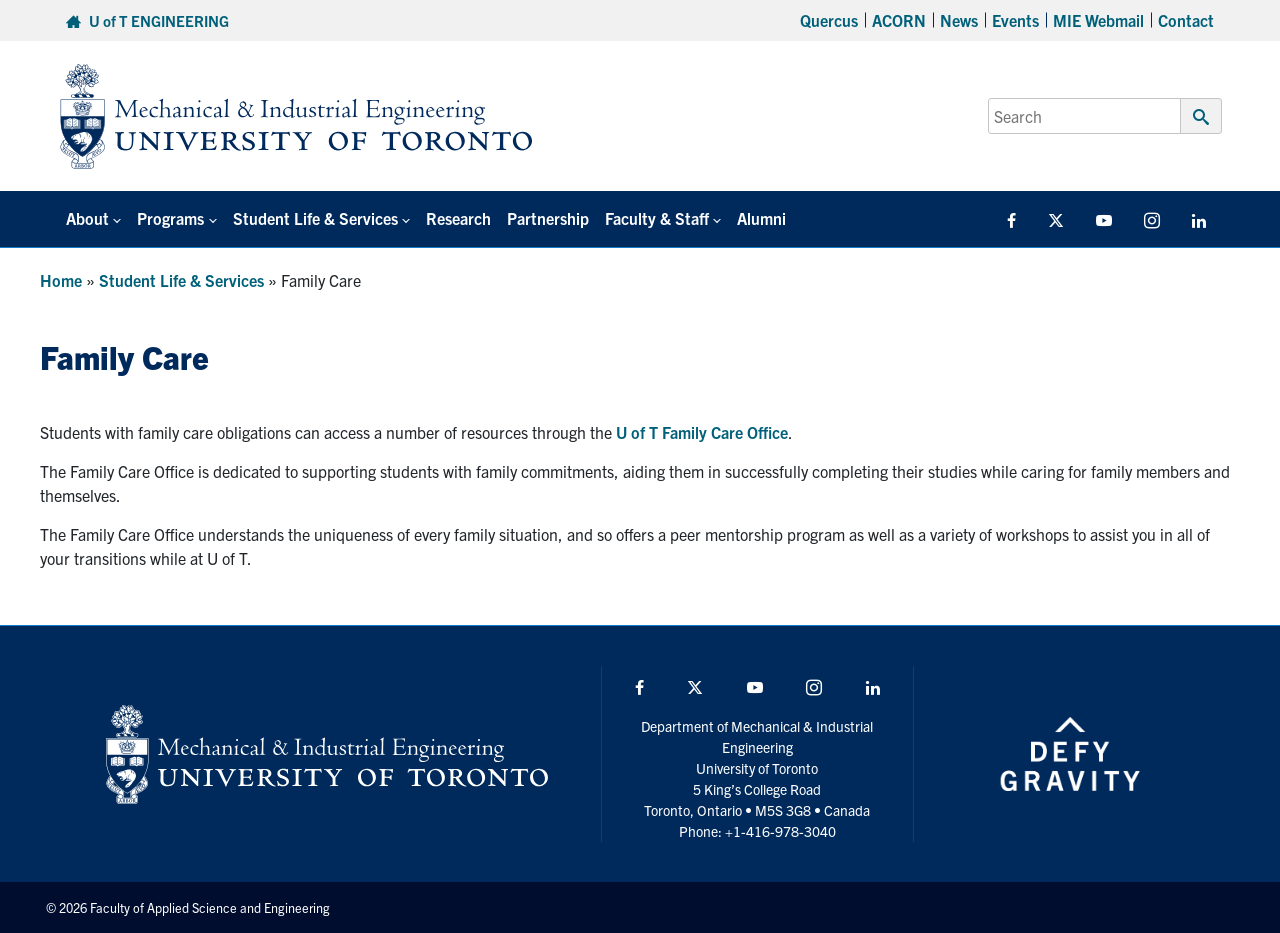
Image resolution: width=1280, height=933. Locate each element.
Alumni (761, 218)
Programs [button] (170, 218)
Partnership (548, 218)
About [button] (87, 218)
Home (61, 280)
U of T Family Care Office (702, 432)
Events (1015, 20)
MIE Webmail (1098, 20)
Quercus (829, 20)
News (959, 20)
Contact (1186, 20)
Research (458, 218)
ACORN (899, 20)
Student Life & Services (181, 280)
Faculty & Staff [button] (657, 218)
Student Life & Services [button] (315, 218)
